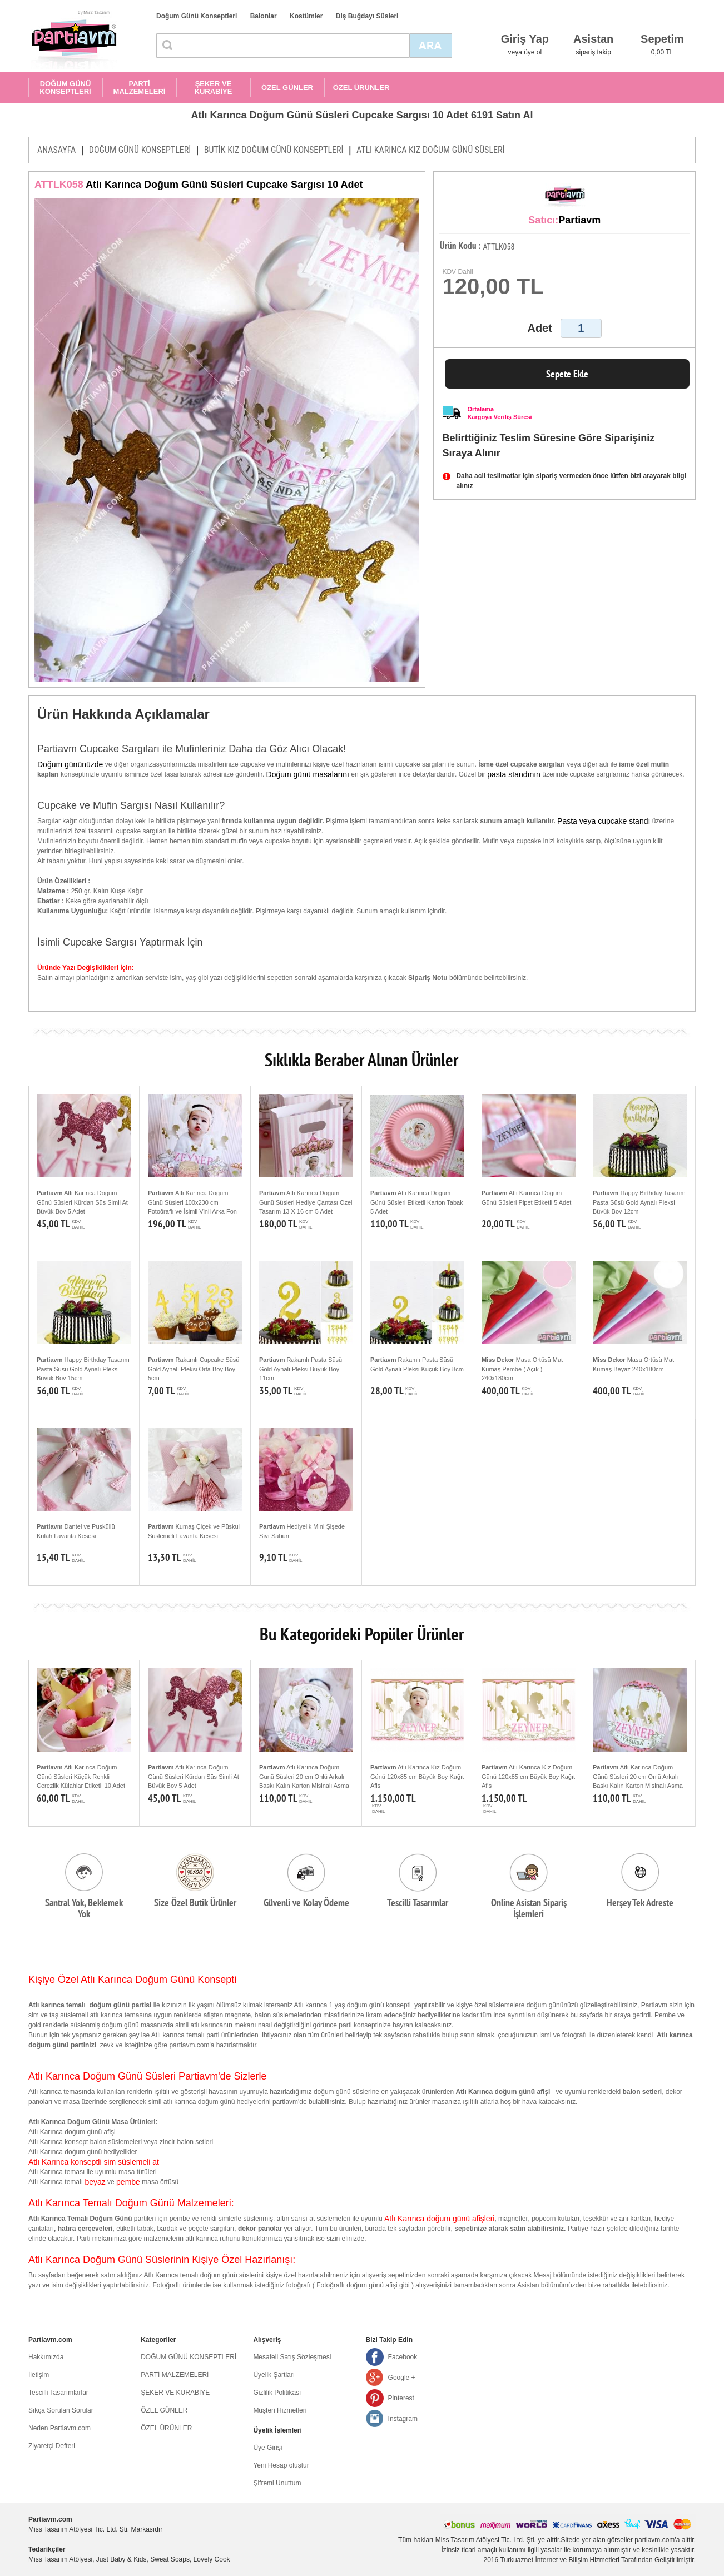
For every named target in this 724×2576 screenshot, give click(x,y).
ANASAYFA (56, 150)
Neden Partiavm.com (59, 2428)
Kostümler (306, 16)
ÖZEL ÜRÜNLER (361, 87)
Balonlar (263, 16)
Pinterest (401, 2398)
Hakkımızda (45, 2357)
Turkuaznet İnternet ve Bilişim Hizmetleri (559, 2560)
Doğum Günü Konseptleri (196, 16)
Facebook (403, 2357)
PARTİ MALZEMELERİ (139, 87)
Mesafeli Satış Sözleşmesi (292, 2357)
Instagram (403, 2419)
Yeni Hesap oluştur (281, 2465)
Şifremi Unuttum (277, 2483)
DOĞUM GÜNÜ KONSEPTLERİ (65, 87)
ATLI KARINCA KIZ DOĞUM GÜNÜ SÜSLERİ (430, 150)
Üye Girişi (267, 2447)
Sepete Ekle (567, 373)
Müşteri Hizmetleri (279, 2410)
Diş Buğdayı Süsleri (367, 16)
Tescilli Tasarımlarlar (58, 2392)
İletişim (38, 2375)
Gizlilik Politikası (277, 2392)
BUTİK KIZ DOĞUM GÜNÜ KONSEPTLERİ (274, 150)
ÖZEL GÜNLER (287, 87)
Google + (401, 2377)
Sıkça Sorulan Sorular (60, 2410)
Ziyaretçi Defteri (51, 2446)
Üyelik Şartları (274, 2375)
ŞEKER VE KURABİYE (213, 87)
